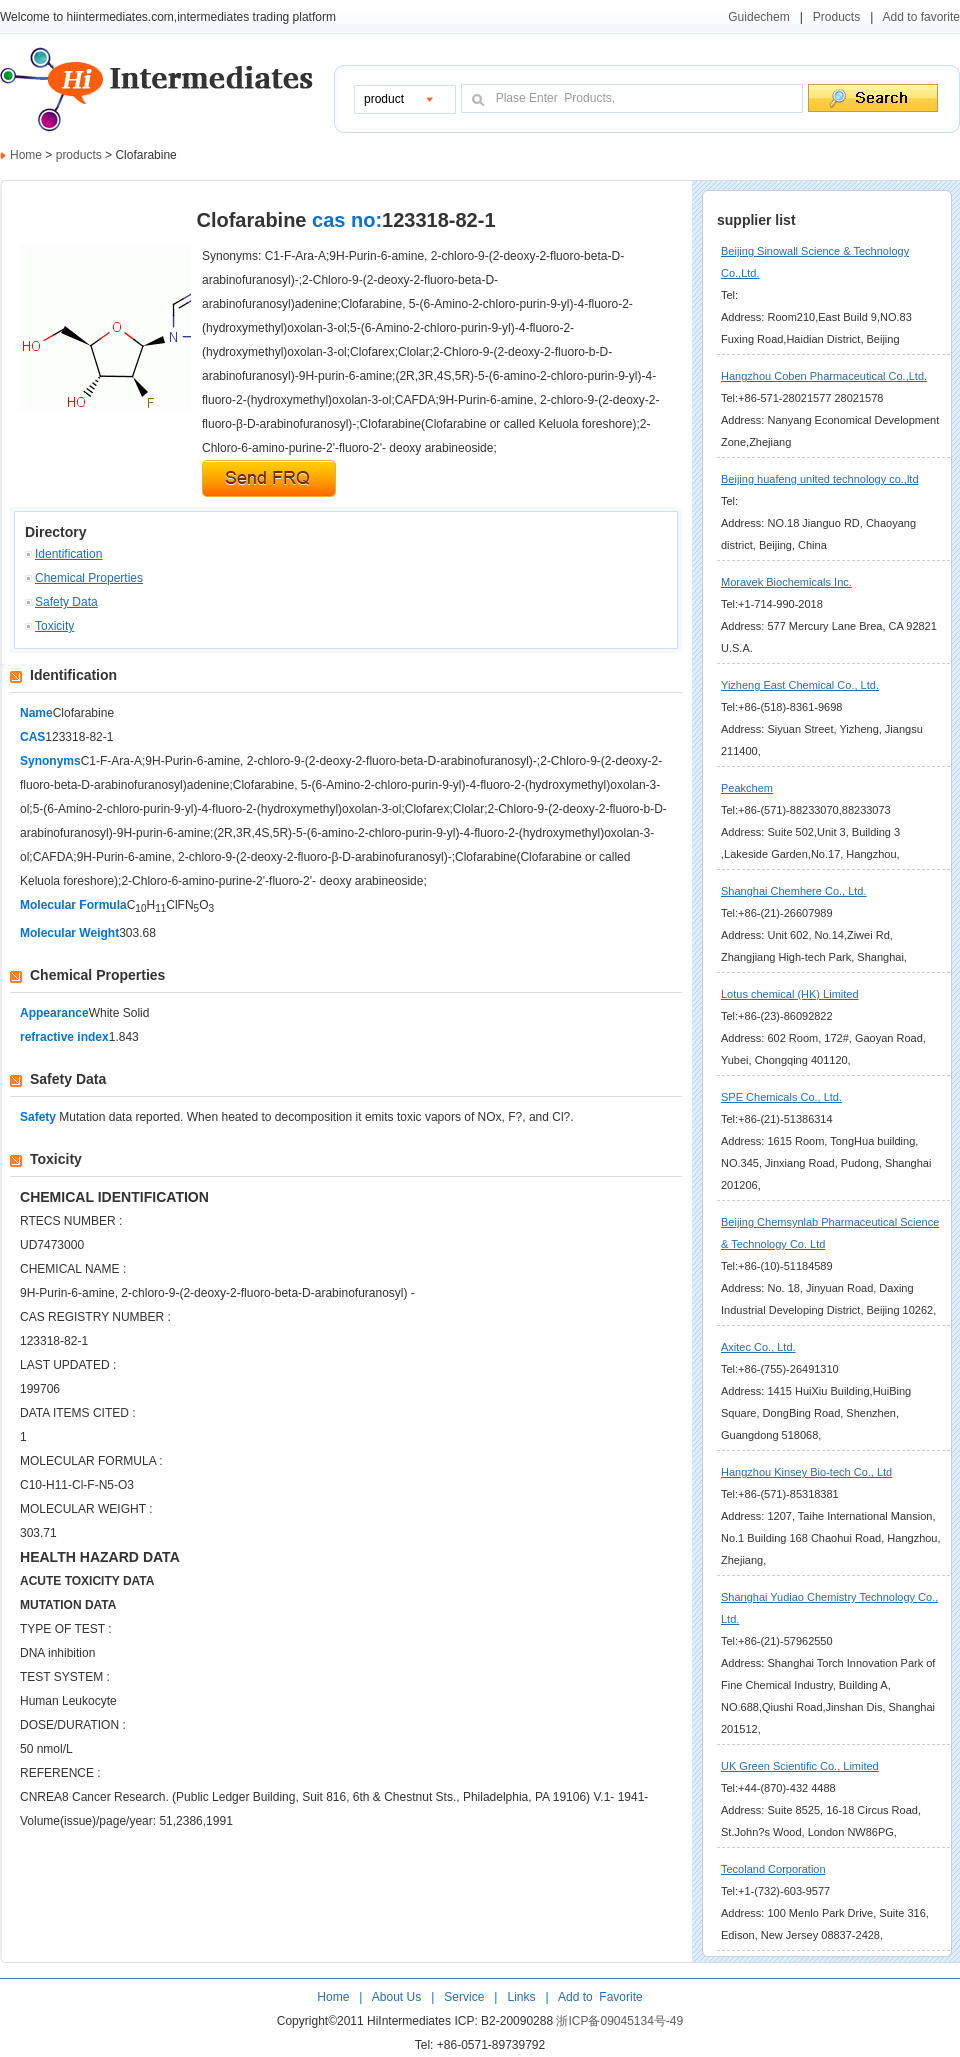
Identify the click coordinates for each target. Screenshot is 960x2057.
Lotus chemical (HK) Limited (790, 994)
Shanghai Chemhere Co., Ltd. (794, 891)
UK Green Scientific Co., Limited (800, 1766)
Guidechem (758, 17)
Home (26, 155)
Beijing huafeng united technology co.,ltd (820, 479)
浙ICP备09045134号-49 (619, 2021)
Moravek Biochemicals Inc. (786, 582)
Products (836, 17)
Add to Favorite (598, 1997)
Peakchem (747, 788)
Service (464, 1997)
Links (519, 1997)
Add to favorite (921, 17)
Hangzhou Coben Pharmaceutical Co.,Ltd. (824, 376)
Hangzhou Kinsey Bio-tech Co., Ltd (806, 1472)
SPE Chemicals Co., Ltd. (781, 1097)
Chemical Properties (89, 578)
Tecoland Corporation (773, 1869)
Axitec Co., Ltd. (758, 1347)
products (80, 155)
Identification (68, 554)
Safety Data (66, 602)
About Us (398, 1997)
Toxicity (54, 626)
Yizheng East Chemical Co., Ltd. (800, 685)
